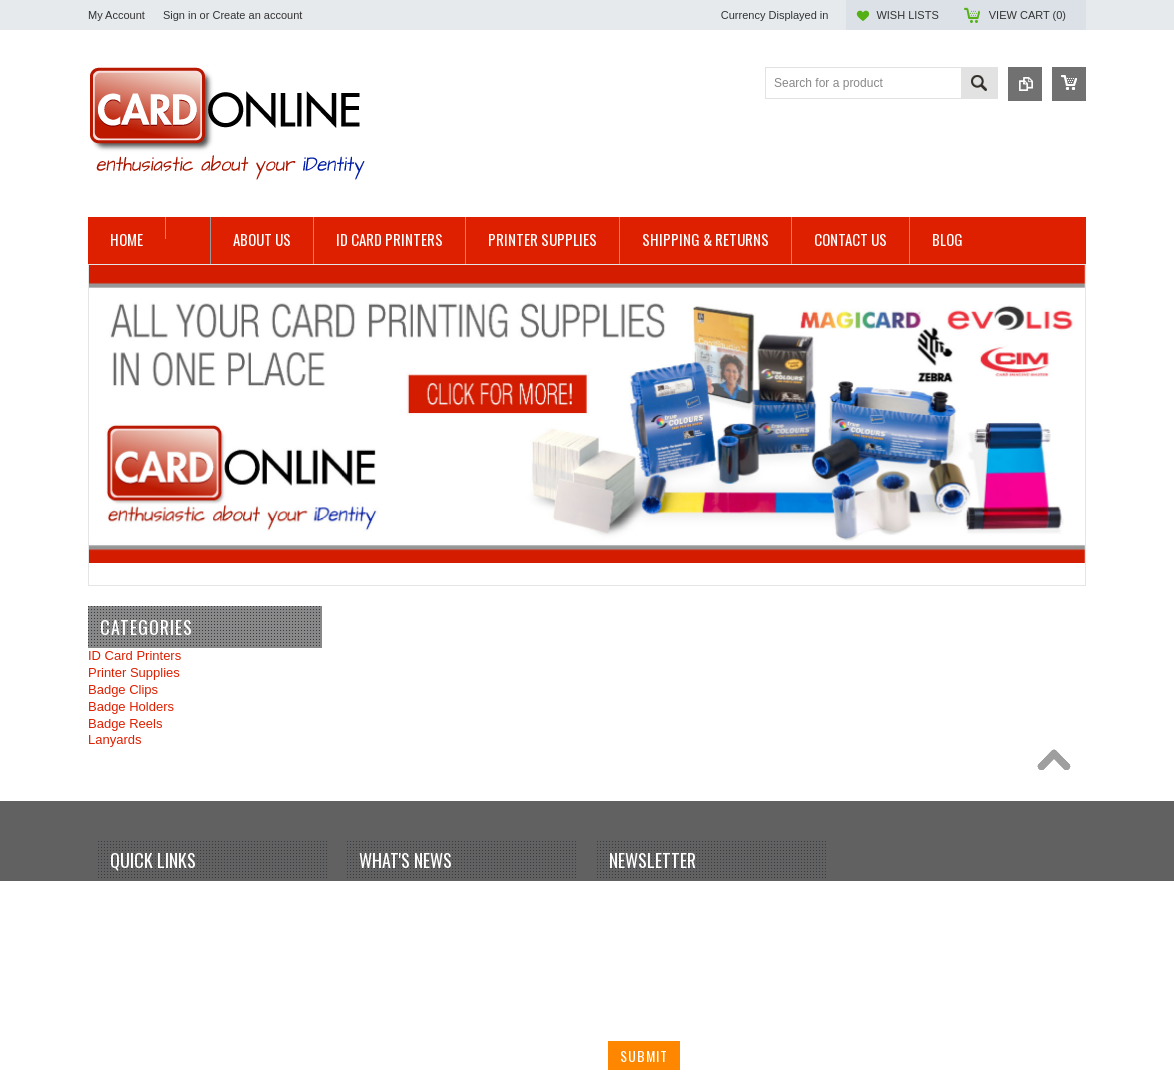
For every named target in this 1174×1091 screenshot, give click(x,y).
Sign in (180, 15)
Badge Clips (123, 689)
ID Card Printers (134, 655)
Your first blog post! (420, 898)
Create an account (257, 15)
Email (624, 977)
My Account (116, 15)
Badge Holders (131, 706)
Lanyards (114, 739)
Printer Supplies (134, 672)
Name (625, 902)
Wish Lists (907, 15)
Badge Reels (125, 723)
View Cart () (1027, 15)
